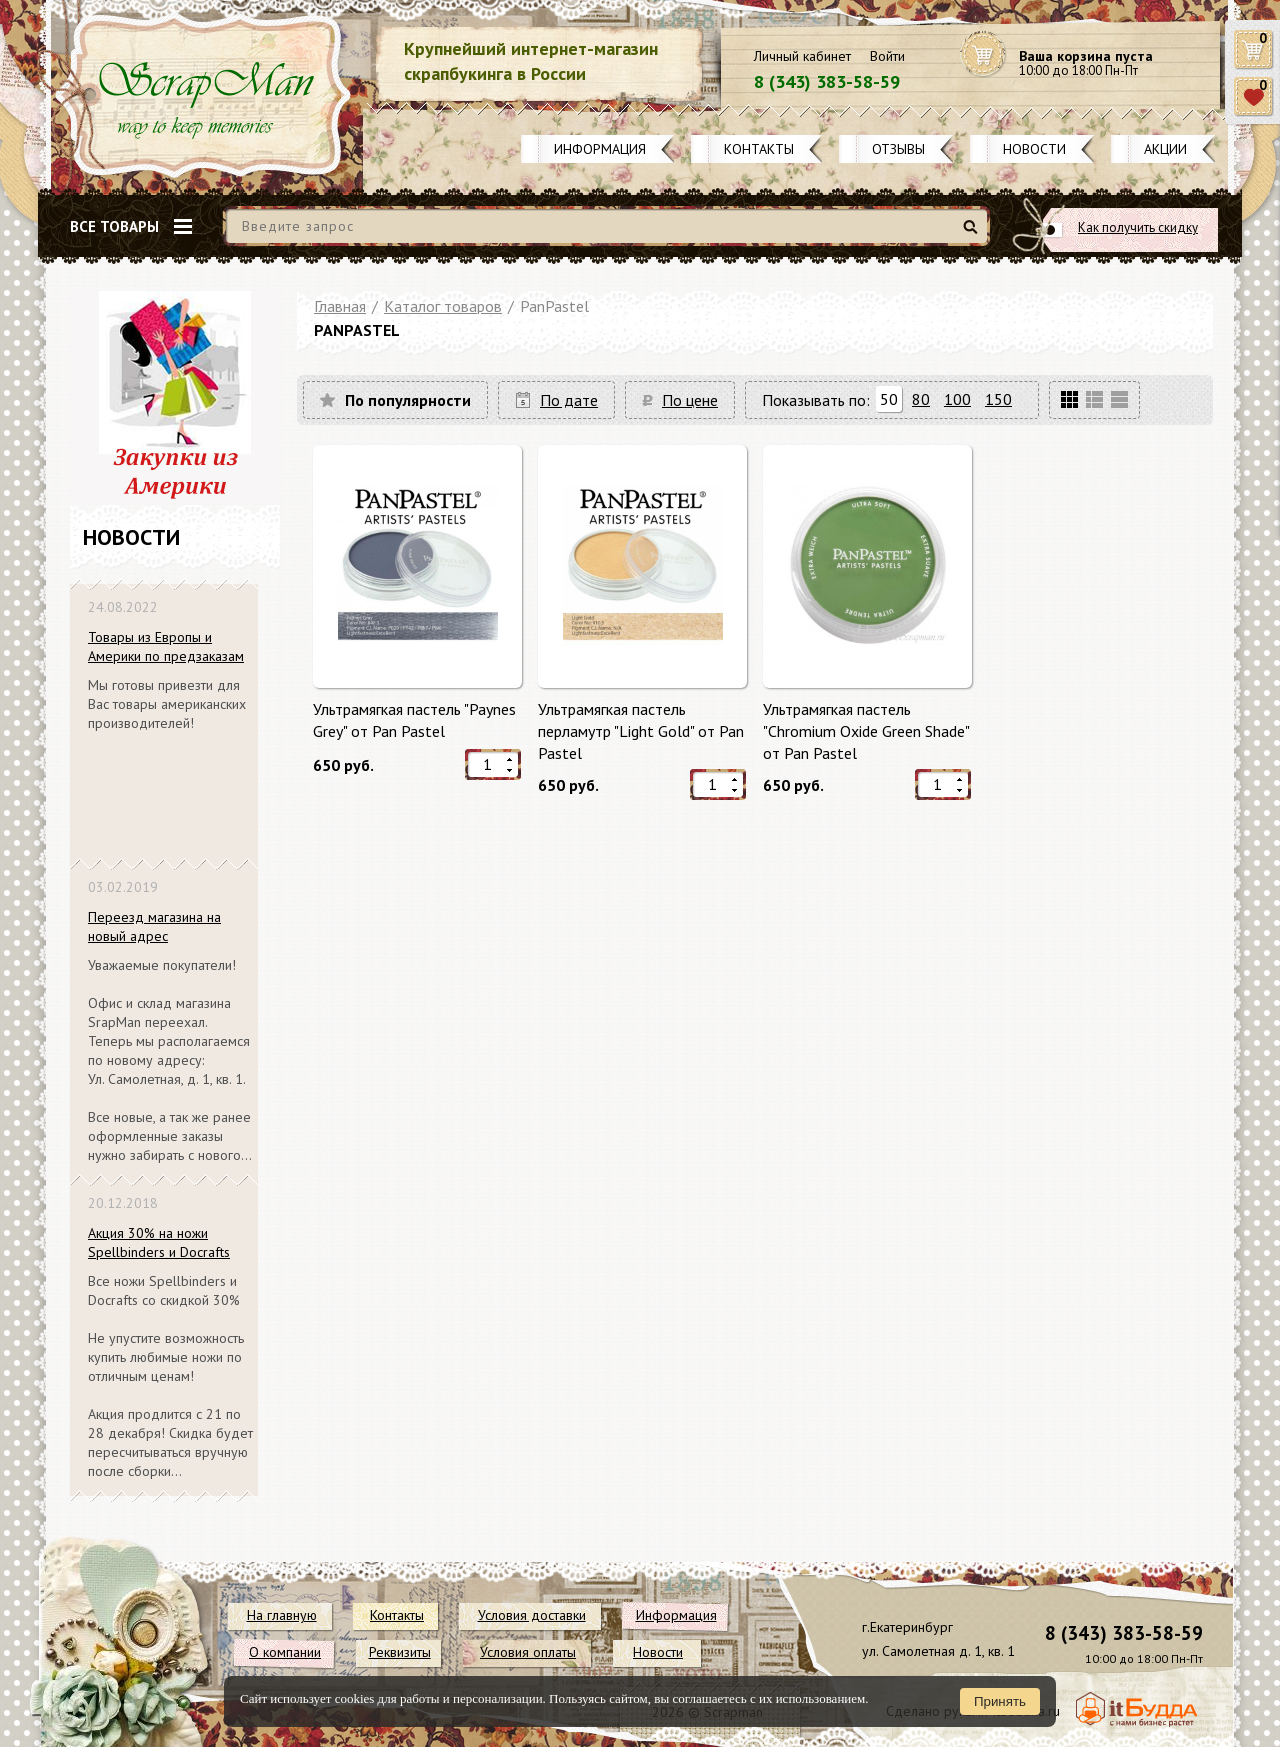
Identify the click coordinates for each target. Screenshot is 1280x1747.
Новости (1034, 149)
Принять (1000, 1701)
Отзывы (898, 149)
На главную (282, 1615)
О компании (285, 1652)
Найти (973, 234)
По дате (569, 400)
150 (998, 399)
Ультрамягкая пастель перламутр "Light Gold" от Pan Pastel (641, 730)
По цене (690, 400)
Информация (600, 149)
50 (889, 399)
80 (921, 399)
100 (957, 399)
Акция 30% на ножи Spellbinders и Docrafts (159, 1242)
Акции (1165, 149)
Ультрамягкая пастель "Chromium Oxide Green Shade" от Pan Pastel (866, 730)
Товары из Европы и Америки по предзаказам (166, 646)
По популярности (408, 400)
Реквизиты (400, 1652)
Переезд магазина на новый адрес (154, 926)
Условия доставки (532, 1615)
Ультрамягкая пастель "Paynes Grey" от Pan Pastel (414, 720)
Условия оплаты (528, 1652)
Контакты (759, 149)
